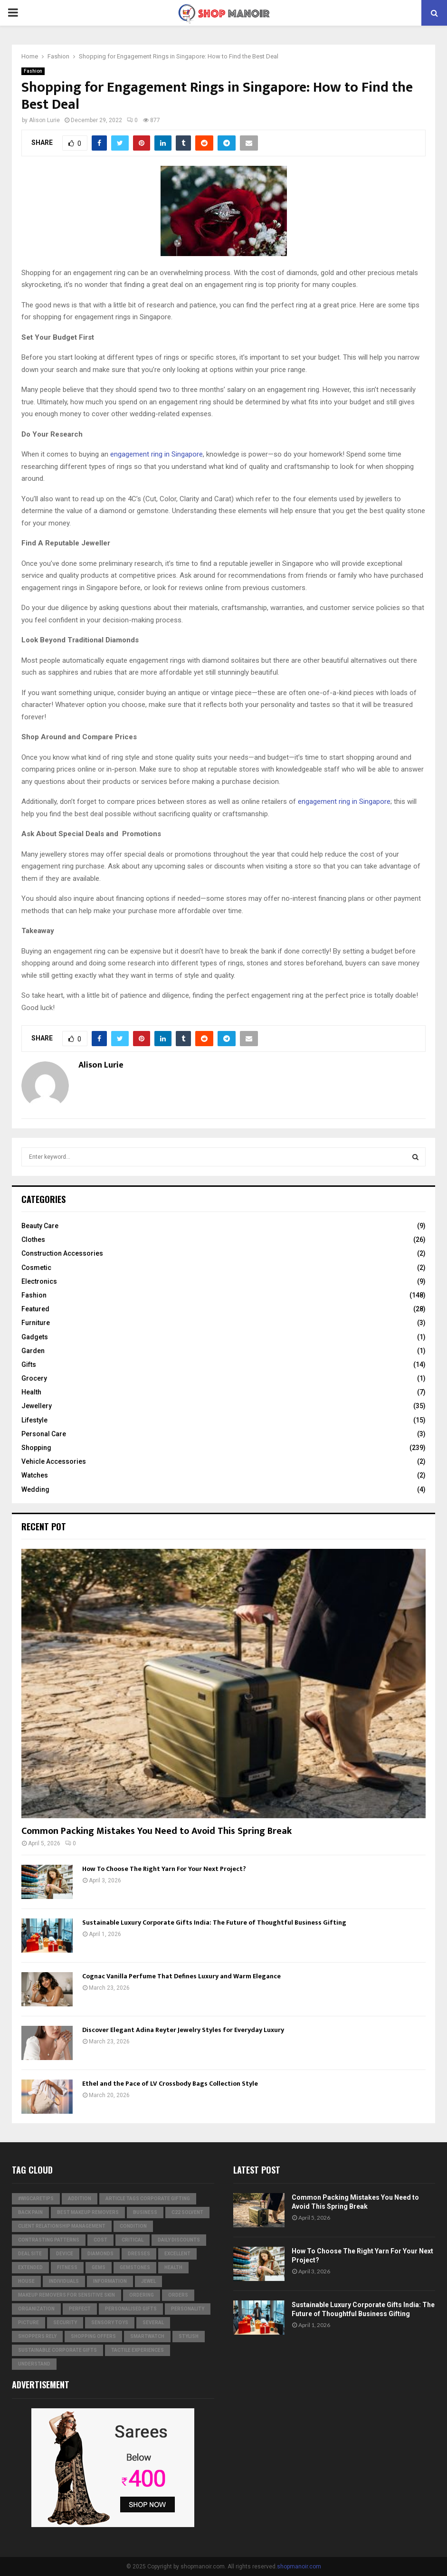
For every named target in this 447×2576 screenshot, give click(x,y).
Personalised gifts (131, 2308)
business (145, 2212)
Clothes (33, 1239)
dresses (139, 2253)
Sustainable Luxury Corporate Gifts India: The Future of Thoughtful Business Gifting (214, 1922)
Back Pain (30, 2212)
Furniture (35, 1322)
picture (28, 2322)
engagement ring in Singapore (156, 454)
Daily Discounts (179, 2239)
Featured (35, 1309)
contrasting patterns (48, 2239)
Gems (98, 2267)
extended (30, 2267)
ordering (141, 2295)
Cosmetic (36, 1267)
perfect (80, 2308)
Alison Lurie (44, 120)
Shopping (36, 1447)
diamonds (100, 2253)
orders (178, 2295)
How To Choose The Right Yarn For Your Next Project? (164, 1868)
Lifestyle (34, 1420)
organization (36, 2308)
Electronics (39, 1281)
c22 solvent (187, 2212)
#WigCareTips (36, 2198)
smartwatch (147, 2336)
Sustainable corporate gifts (57, 2350)
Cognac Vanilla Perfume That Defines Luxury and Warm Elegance (181, 1976)
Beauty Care (39, 1226)
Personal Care (43, 1434)
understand (34, 2363)
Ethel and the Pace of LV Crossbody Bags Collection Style (170, 2083)
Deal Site (30, 2253)
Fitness (67, 2267)
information (110, 2281)
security (65, 2322)
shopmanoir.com (299, 2566)
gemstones (135, 2267)
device (64, 2253)
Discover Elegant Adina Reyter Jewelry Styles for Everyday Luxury (183, 2029)
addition (79, 2198)
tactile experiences (137, 2350)
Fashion (33, 71)
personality (187, 2308)
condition (133, 2226)
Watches (34, 1475)
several (153, 2322)
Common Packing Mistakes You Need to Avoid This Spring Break (156, 1831)
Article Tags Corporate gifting (147, 2198)
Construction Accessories (62, 1253)
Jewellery (36, 1406)
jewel (148, 2281)
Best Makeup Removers (88, 2212)
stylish (189, 2336)
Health (31, 1392)
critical (132, 2239)
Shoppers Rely (37, 2336)
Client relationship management (61, 2226)
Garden (33, 1351)
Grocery (34, 1378)
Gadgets (34, 1337)
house (26, 2281)
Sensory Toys (109, 2322)
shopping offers (93, 2336)
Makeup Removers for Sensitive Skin (66, 2295)
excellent (177, 2253)
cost (100, 2239)
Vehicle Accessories (53, 1461)
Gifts (28, 1364)
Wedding (35, 1489)
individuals (64, 2281)
